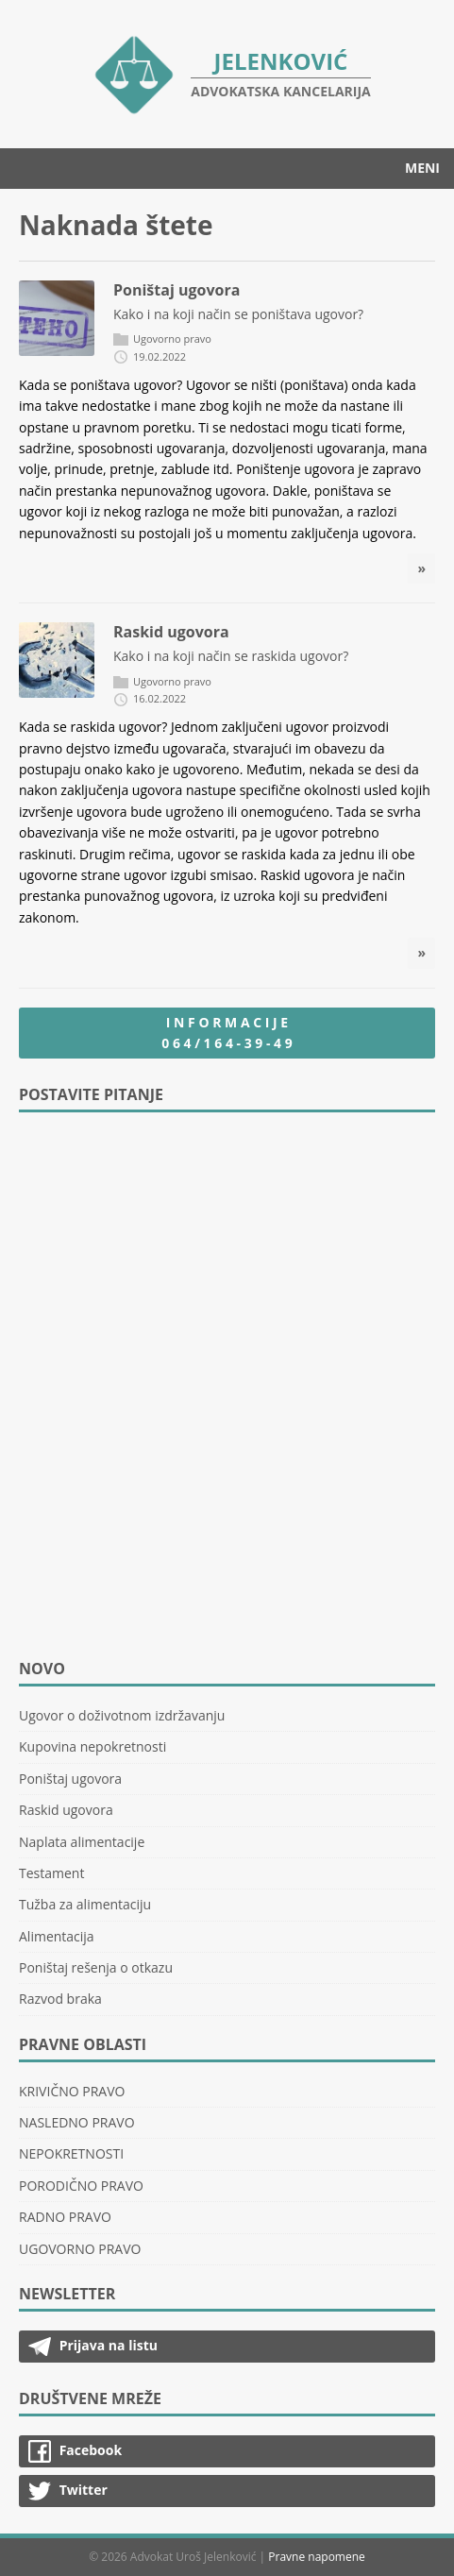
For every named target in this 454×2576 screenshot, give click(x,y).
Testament (51, 1873)
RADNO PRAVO (65, 2217)
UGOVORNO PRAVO (80, 2249)
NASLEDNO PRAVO (77, 2122)
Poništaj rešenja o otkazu (96, 1967)
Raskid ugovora (171, 631)
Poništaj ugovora (176, 290)
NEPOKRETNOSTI (71, 2153)
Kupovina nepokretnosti (92, 1746)
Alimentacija (56, 1936)
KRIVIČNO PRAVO (72, 2091)
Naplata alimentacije (81, 1842)
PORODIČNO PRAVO (81, 2186)
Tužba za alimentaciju (85, 1904)
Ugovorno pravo (172, 338)
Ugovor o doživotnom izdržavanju (122, 1715)
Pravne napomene (316, 2557)
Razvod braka (60, 1999)
